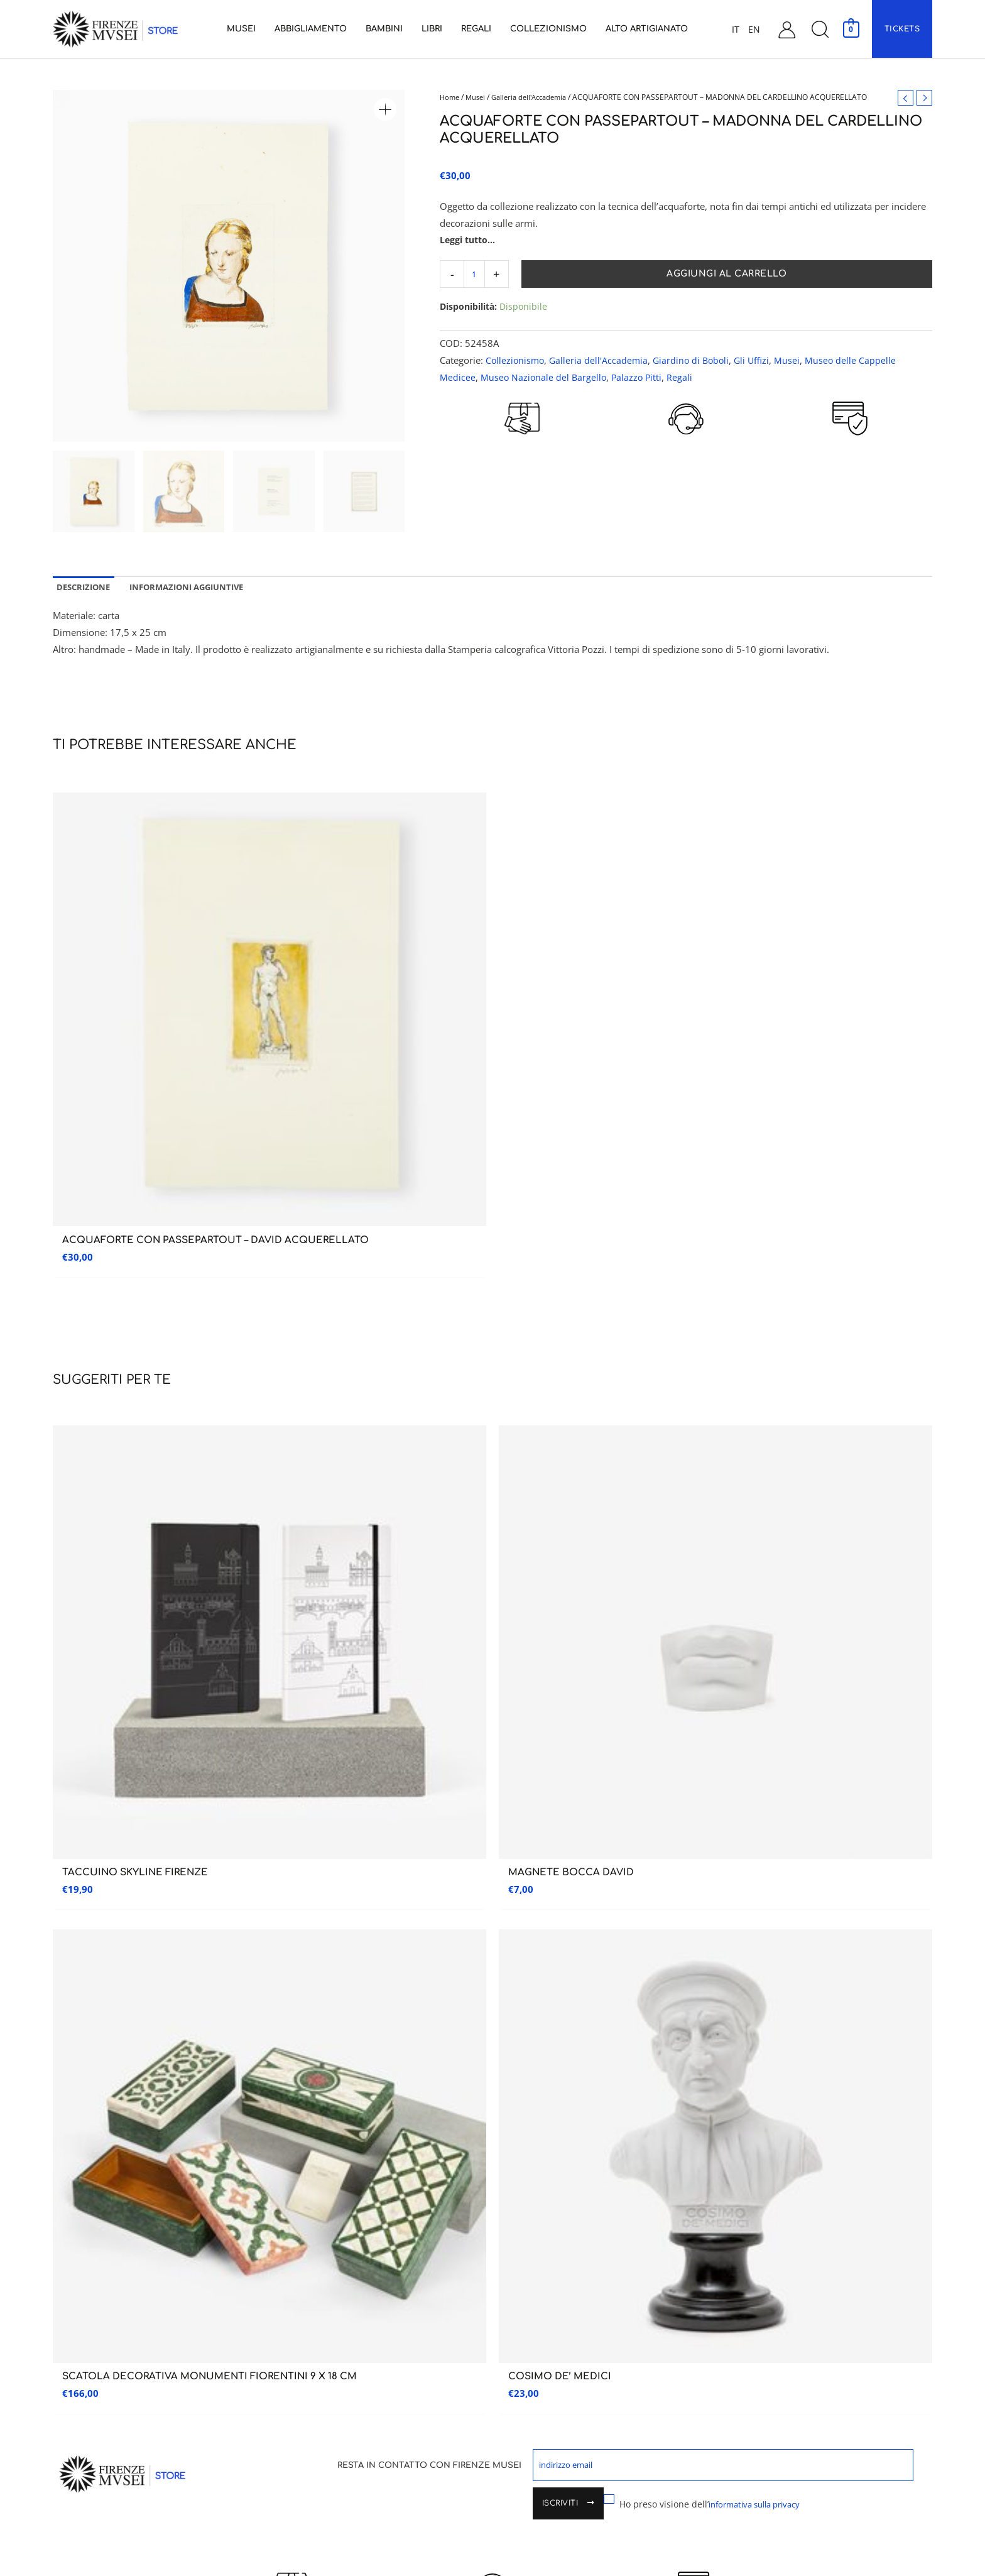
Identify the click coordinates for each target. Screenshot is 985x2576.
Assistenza (754, 2177)
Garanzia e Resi (747, 2377)
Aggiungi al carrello (728, 275)
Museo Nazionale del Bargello (545, 378)
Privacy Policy (745, 2430)
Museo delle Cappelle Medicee (337, 2213)
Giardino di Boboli (696, 361)
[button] (819, 29)
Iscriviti (850, 1546)
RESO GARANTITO (522, 457)
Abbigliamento (527, 2219)
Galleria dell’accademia (105, 2219)
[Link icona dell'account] (787, 29)
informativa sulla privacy (690, 1578)
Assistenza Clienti (754, 2219)
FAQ (725, 2404)
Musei (478, 97)
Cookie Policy (745, 2456)
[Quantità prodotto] (475, 275)
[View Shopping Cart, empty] (851, 29)
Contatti (736, 2245)
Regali (684, 378)
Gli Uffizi (759, 361)
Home (450, 97)
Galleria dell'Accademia (536, 97)
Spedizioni (738, 2351)
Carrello (736, 2298)
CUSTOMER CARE (685, 457)
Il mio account (747, 2272)
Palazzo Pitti (640, 378)
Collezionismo (516, 361)
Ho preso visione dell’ (638, 1578)
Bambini (513, 2245)
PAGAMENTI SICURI (850, 454)
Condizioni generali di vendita (776, 2324)
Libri (506, 2272)
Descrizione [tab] (86, 589)
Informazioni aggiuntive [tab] (197, 589)
